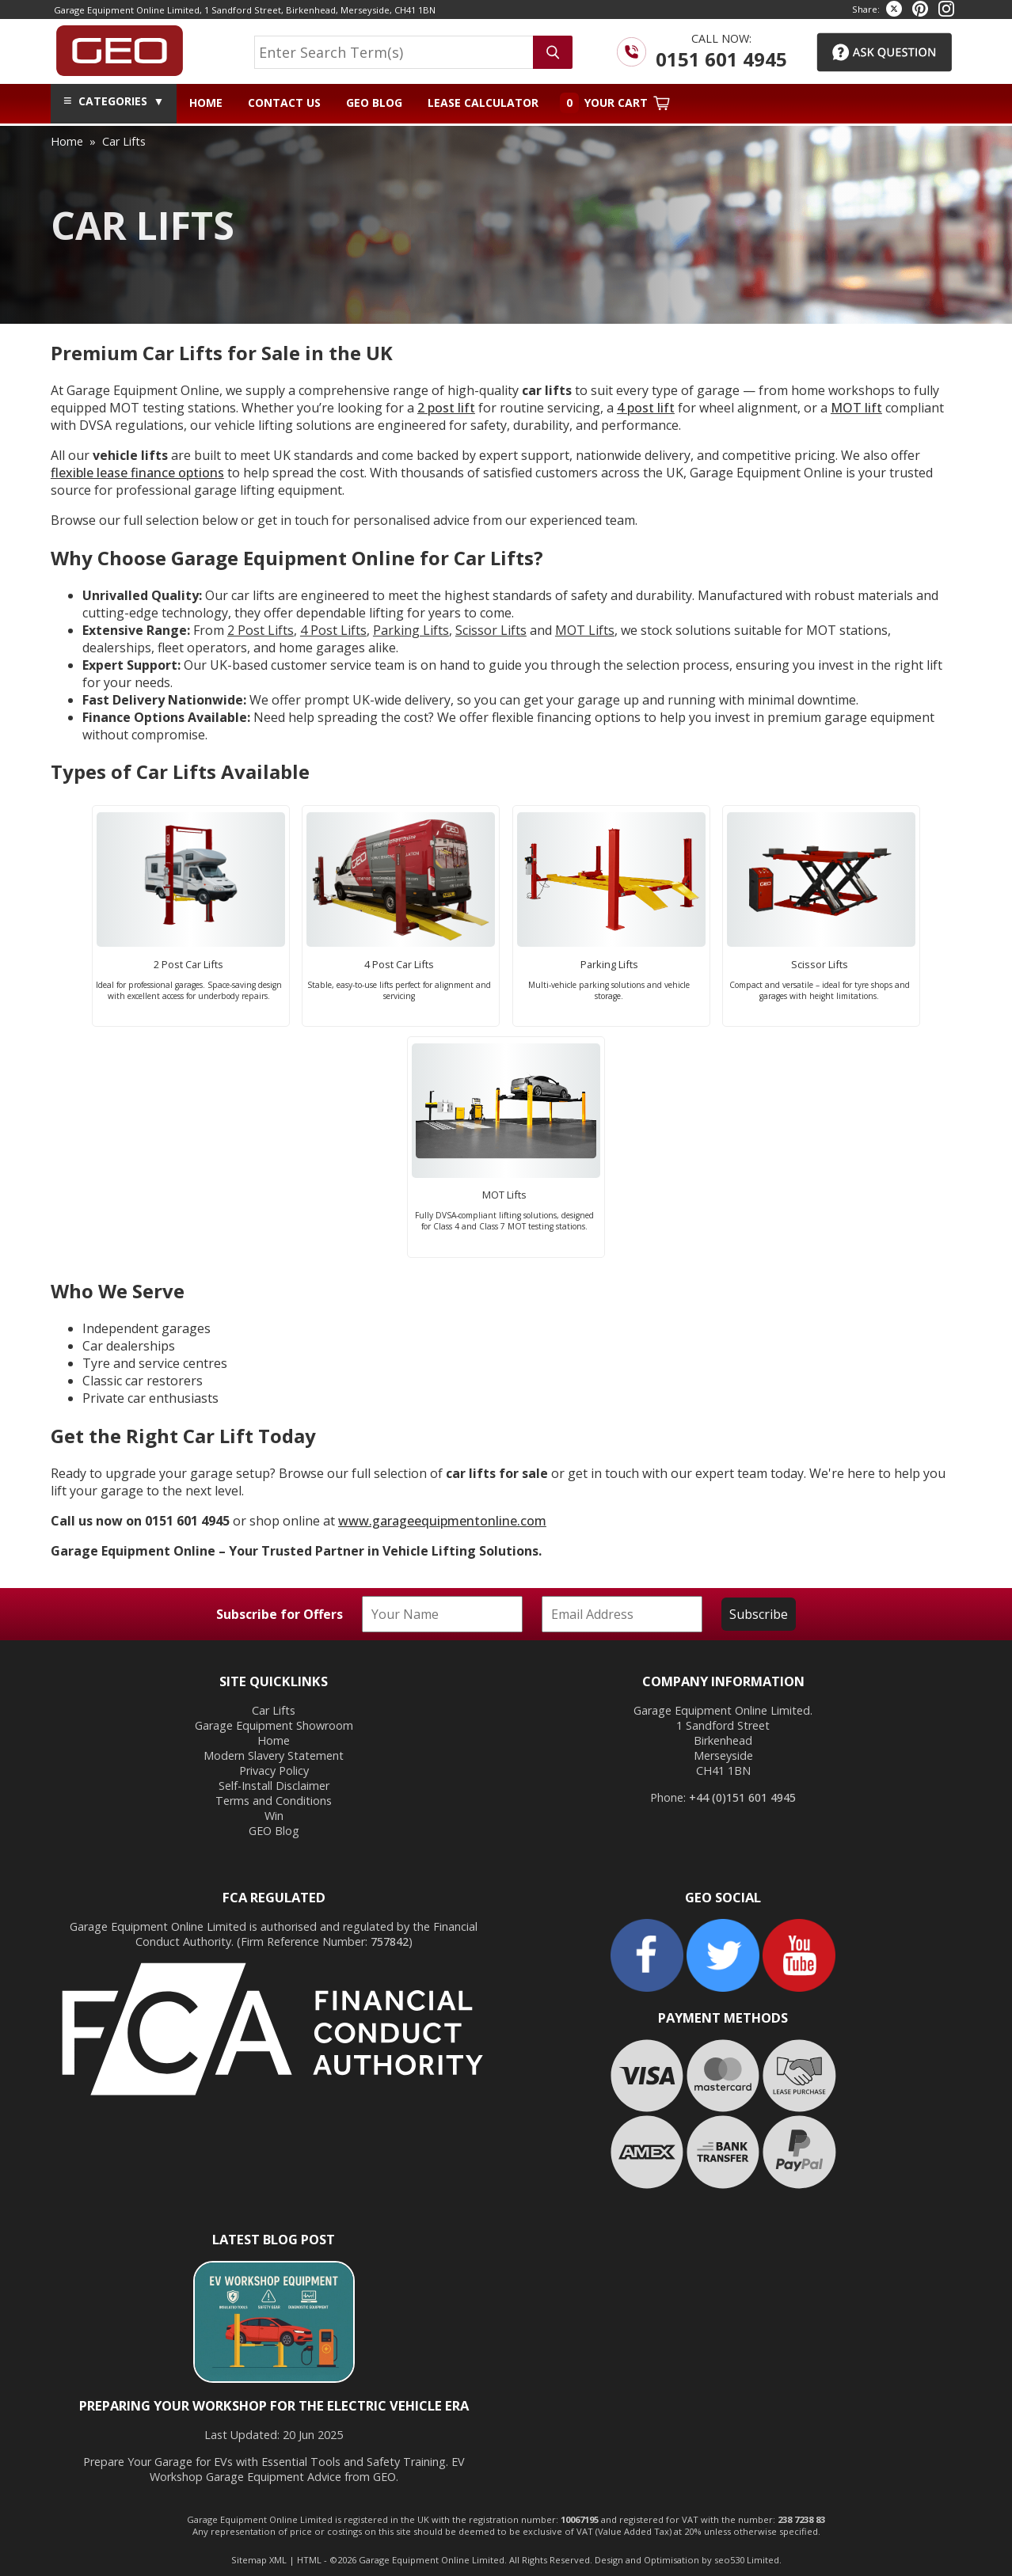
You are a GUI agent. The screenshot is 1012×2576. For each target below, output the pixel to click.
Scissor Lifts (491, 630)
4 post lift (646, 407)
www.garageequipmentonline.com (442, 1520)
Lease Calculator (483, 102)
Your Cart (615, 103)
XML (278, 2560)
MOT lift (856, 407)
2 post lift (446, 407)
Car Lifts (273, 1710)
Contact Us (284, 102)
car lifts (124, 141)
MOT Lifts (584, 630)
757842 (390, 1941)
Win (273, 1815)
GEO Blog (374, 102)
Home (206, 102)
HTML (309, 2560)
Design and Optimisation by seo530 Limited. (688, 2560)
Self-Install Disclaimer (274, 1785)
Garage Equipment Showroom (274, 1725)
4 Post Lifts (333, 630)
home (67, 141)
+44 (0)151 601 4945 (742, 1797)
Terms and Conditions (273, 1800)
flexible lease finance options (137, 472)
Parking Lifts (411, 630)
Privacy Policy (274, 1770)
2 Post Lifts (260, 630)
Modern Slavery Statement (274, 1755)
